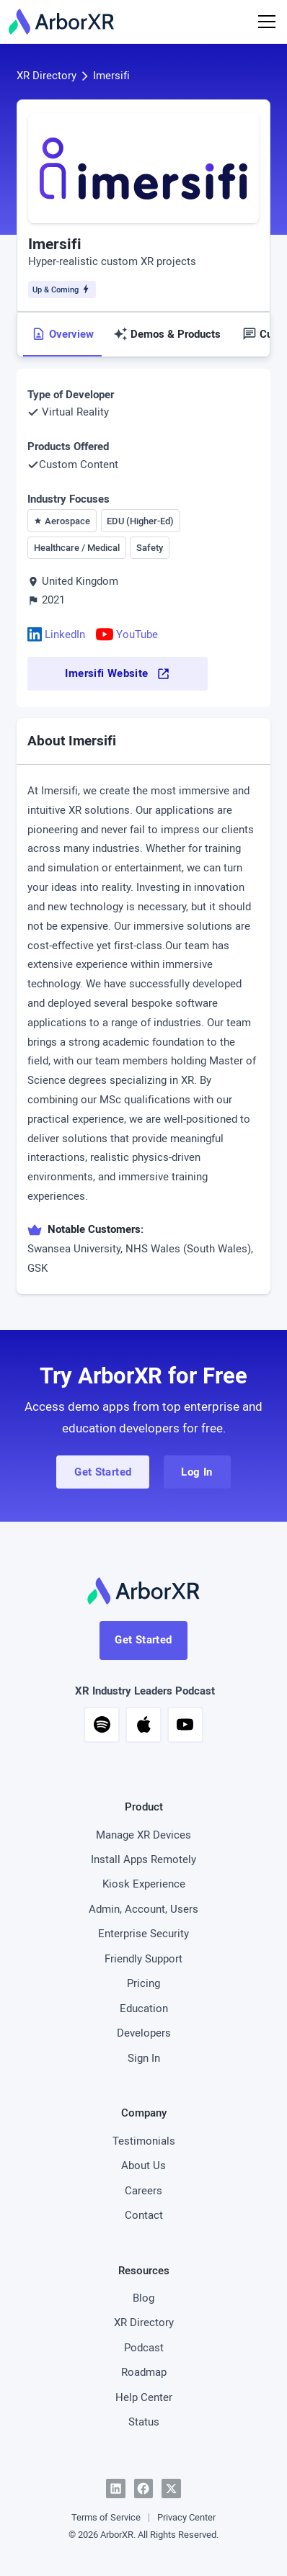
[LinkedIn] (115, 2488)
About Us (143, 2165)
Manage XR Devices (143, 1834)
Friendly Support (143, 1958)
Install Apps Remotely (143, 1859)
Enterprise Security (143, 1933)
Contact (144, 2215)
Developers (144, 2032)
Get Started (143, 1639)
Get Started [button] (102, 1471)
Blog (143, 2298)
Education (144, 2008)
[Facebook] (144, 2488)
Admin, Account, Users (143, 1909)
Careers (143, 2190)
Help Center (143, 2397)
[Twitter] (171, 2488)
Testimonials (143, 2141)
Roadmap (144, 2372)
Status (143, 2421)
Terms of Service (106, 2517)
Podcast (144, 2347)
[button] (102, 1725)
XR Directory (46, 75)
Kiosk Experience (143, 1883)
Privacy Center (186, 2517)
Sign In (144, 2058)
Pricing (143, 1983)
